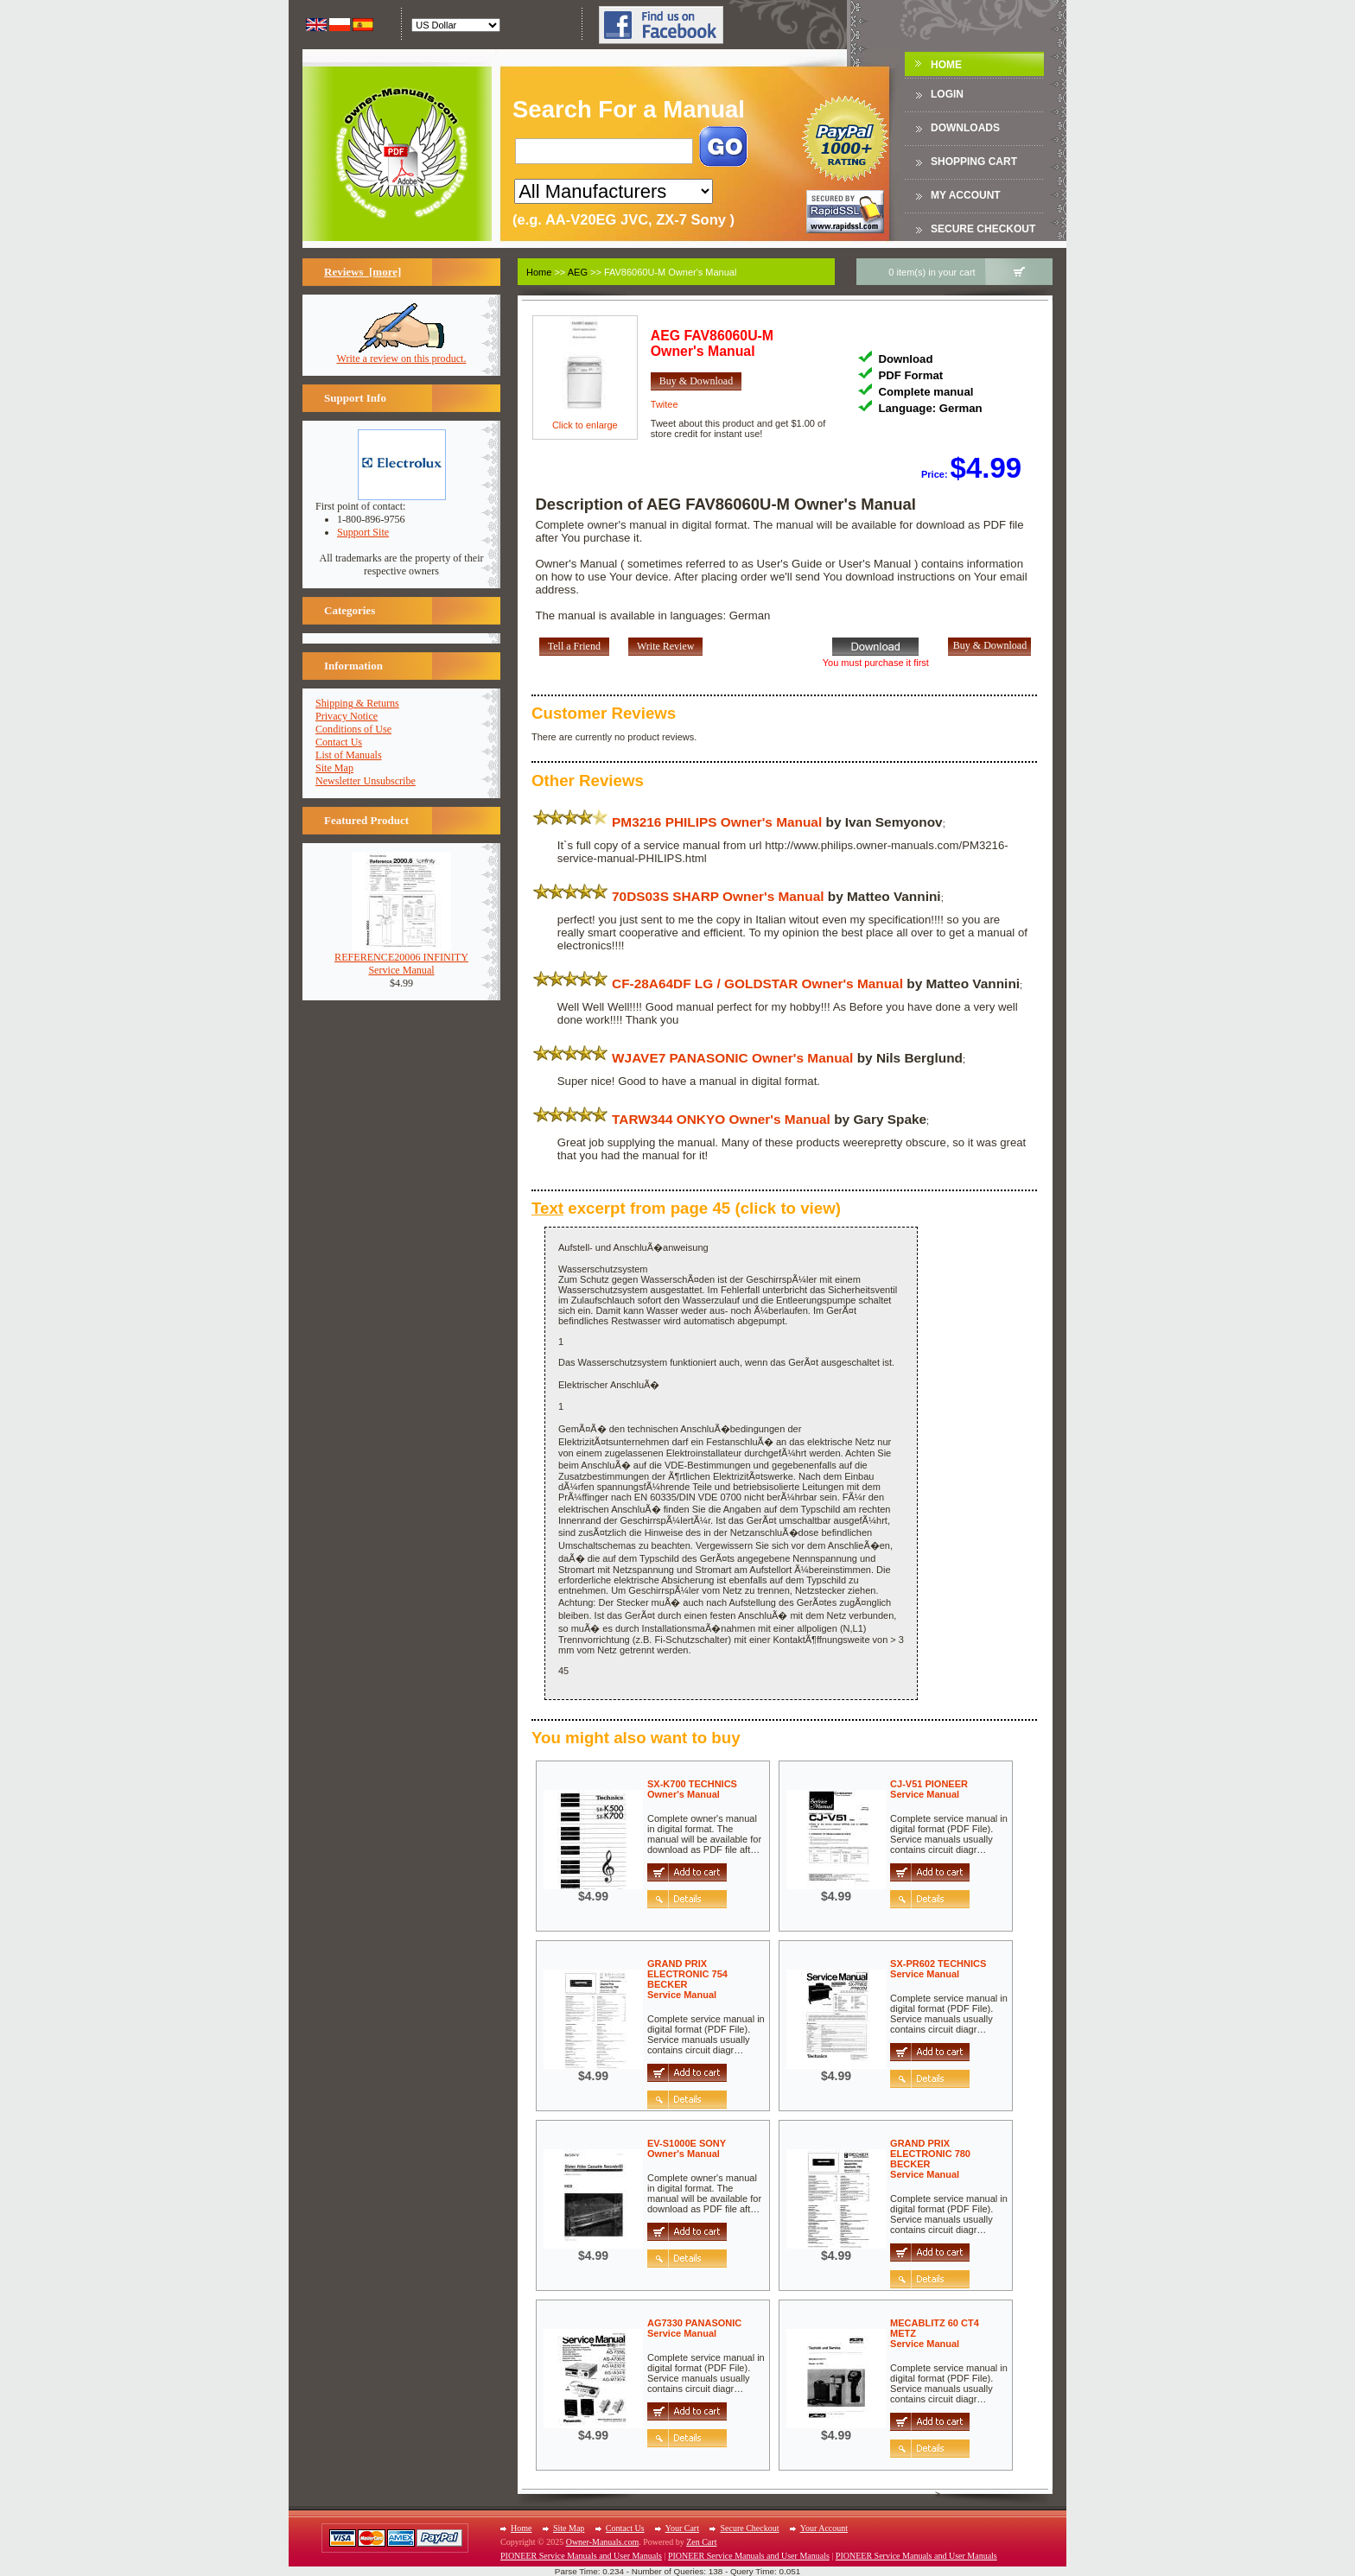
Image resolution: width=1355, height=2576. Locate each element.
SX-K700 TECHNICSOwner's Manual (692, 1789)
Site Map (334, 768)
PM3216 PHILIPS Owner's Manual (717, 822)
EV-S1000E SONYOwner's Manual (686, 2148)
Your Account (824, 2528)
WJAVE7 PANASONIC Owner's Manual (732, 1057)
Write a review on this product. (402, 354)
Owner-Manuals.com (602, 2542)
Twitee (664, 404)
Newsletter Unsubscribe (365, 781)
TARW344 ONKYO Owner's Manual (721, 1119)
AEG (578, 272)
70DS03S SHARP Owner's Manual (718, 896)
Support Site (363, 532)
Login (947, 94)
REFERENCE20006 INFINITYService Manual (401, 959)
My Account (966, 195)
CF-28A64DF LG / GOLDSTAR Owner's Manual (757, 983)
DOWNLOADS (965, 128)
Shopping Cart (974, 161)
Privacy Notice (346, 716)
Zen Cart (701, 2542)
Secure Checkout (983, 229)
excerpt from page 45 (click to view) (686, 1208)
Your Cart (682, 2528)
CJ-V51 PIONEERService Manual (929, 1789)
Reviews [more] (362, 271)
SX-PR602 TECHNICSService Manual (938, 1968)
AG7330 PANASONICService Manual (694, 2328)
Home (946, 65)
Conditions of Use (353, 729)
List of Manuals (348, 755)
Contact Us (338, 742)
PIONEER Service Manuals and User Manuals (581, 2555)
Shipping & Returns (357, 703)
